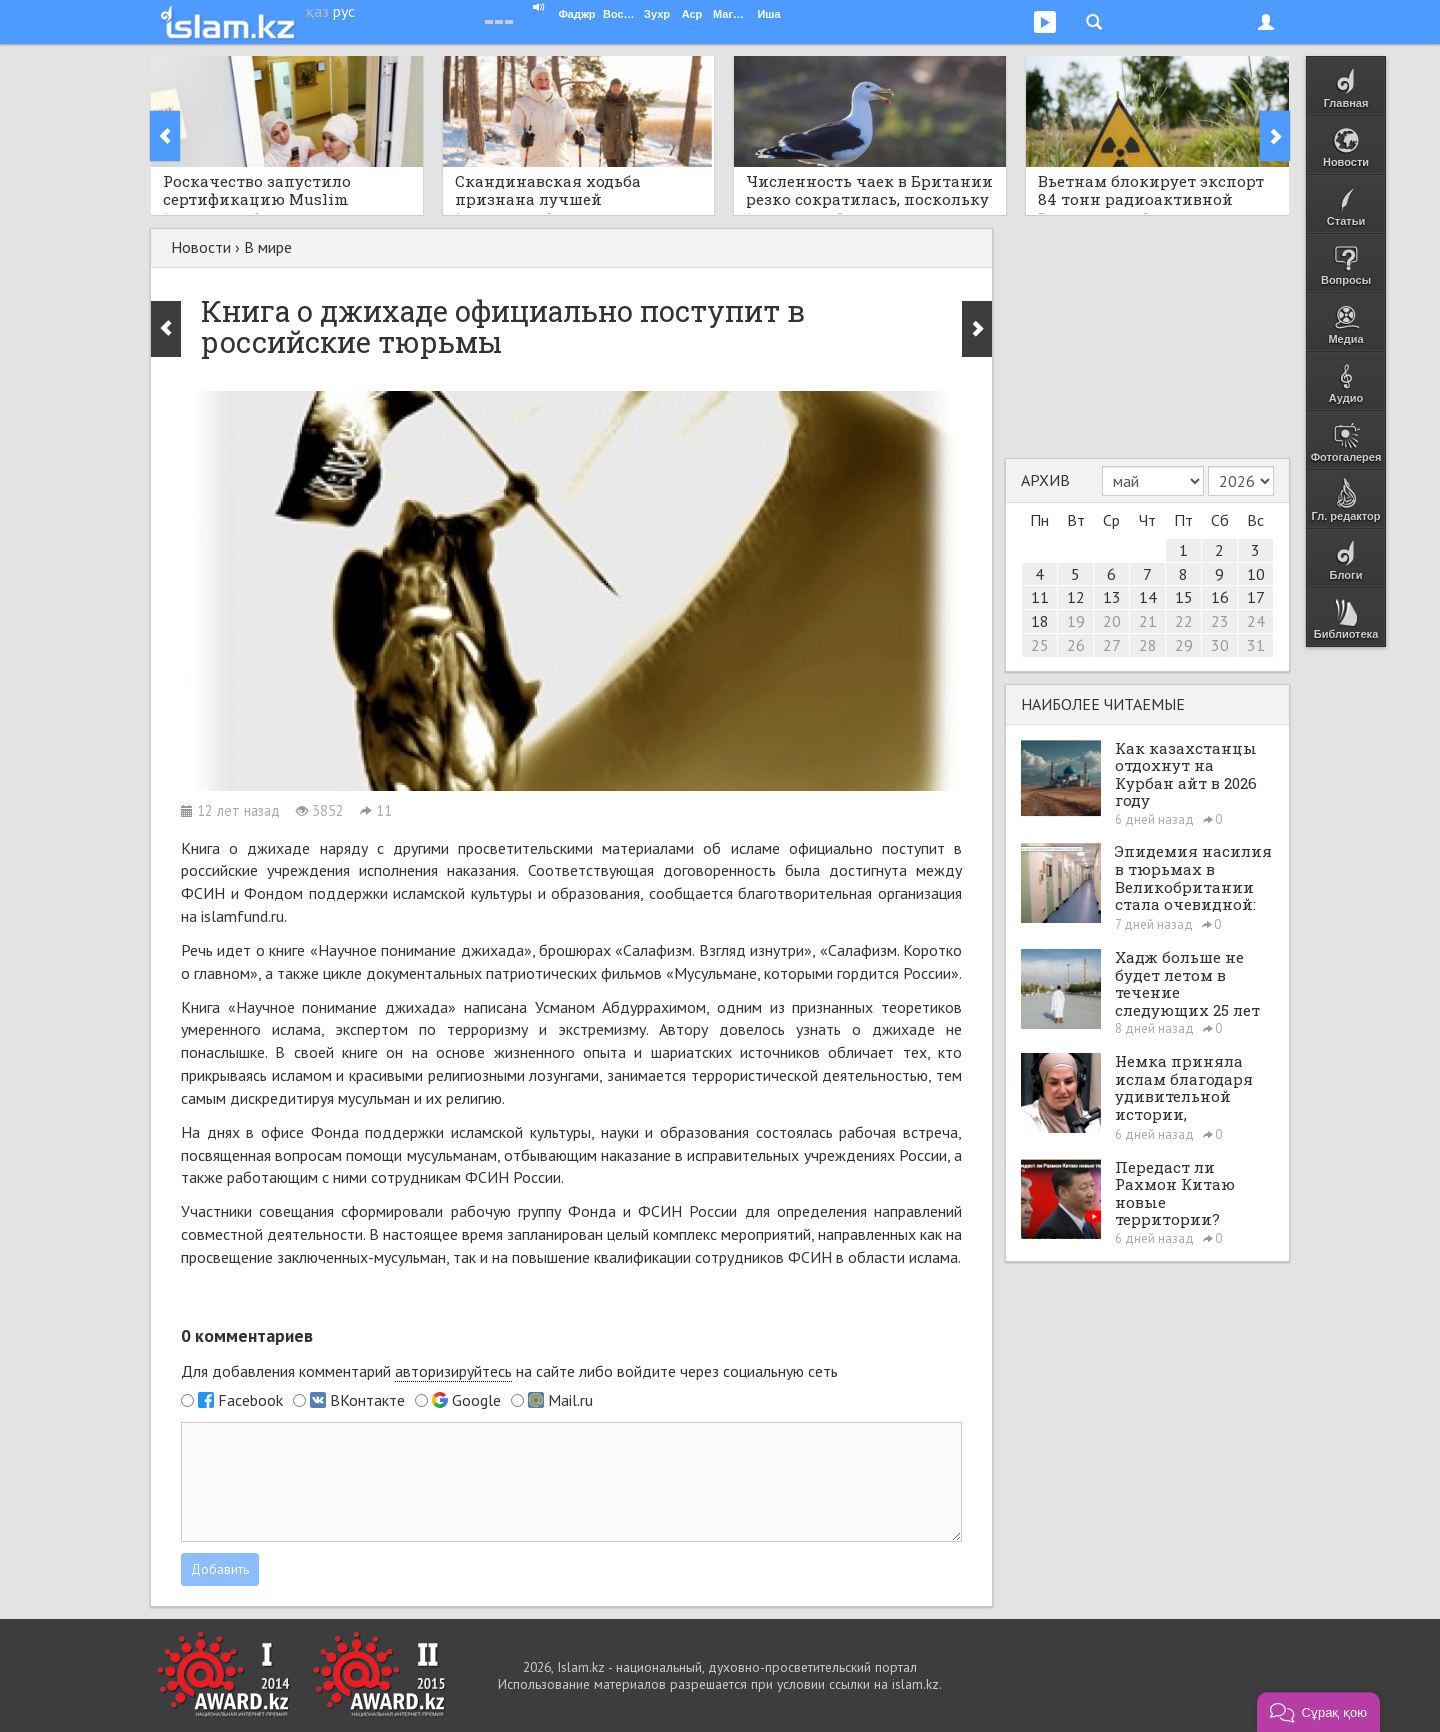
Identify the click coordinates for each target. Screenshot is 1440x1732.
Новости (201, 247)
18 (1040, 621)
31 (1256, 645)
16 (1220, 597)
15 (1184, 597)
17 (1256, 597)
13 (1112, 597)
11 (1040, 597)
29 (1184, 645)
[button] (1318, 1712)
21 (1148, 621)
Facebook (250, 1400)
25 (1040, 645)
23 (1220, 621)
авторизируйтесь (453, 1371)
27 (1112, 645)
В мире (268, 247)
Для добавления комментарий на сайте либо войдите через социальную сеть (509, 1371)
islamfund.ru (242, 916)
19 (1076, 621)
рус (344, 11)
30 (1220, 645)
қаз (317, 11)
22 (1184, 621)
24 (1256, 621)
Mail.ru (570, 1400)
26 (1076, 645)
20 (1112, 621)
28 (1148, 645)
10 (1256, 574)
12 (1076, 597)
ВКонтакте (367, 1400)
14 (1148, 597)
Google (476, 1400)
